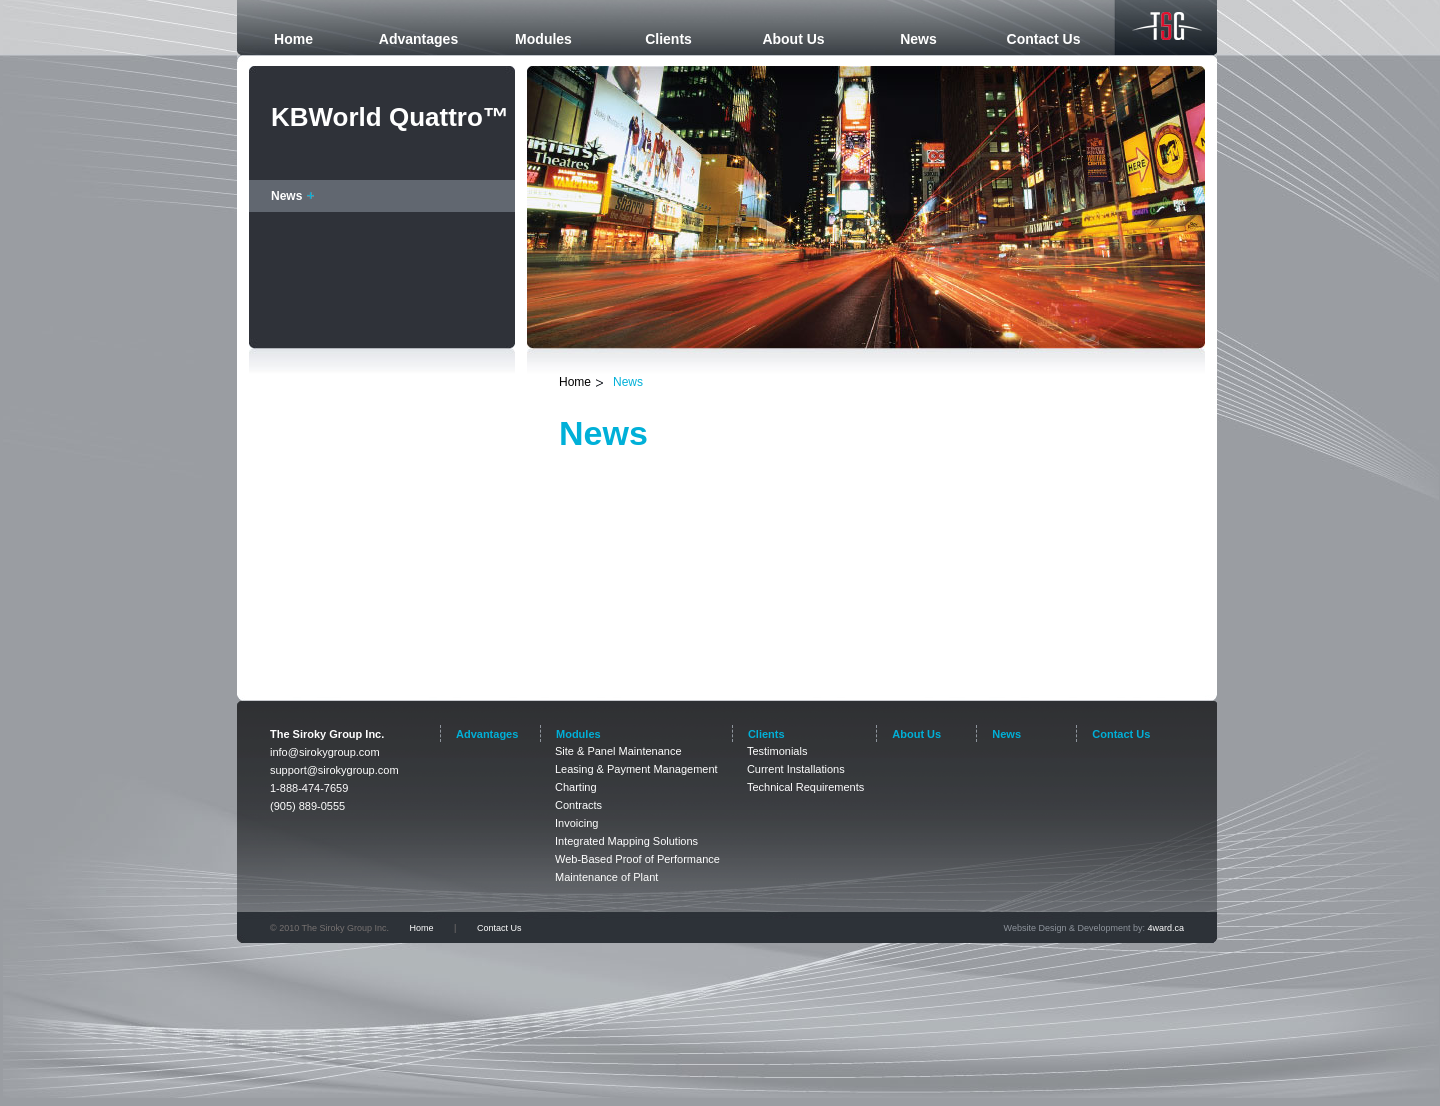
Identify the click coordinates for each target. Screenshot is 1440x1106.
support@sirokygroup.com (334, 770)
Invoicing (576, 823)
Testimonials (777, 751)
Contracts (578, 805)
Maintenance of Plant (606, 877)
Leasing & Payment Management (636, 769)
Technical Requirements (805, 787)
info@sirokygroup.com (325, 752)
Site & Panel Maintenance (618, 751)
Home (575, 382)
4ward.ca (1165, 928)
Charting (576, 787)
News (286, 196)
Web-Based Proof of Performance (637, 859)
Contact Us (499, 928)
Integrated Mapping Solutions (626, 841)
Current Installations (796, 769)
